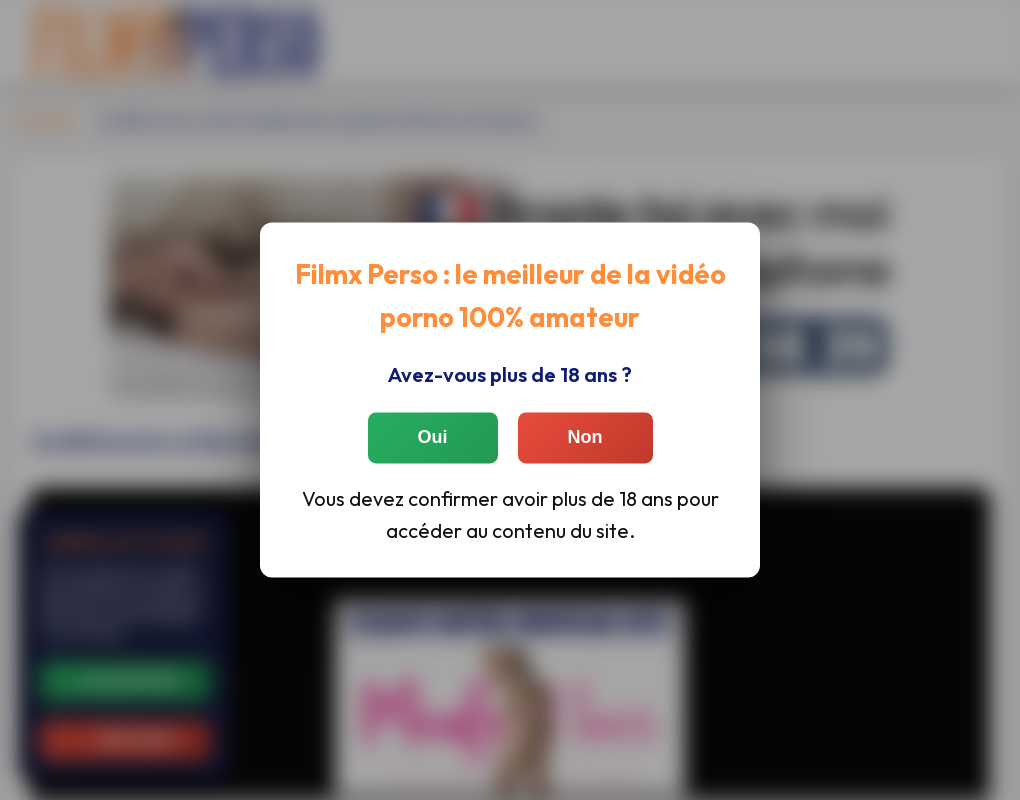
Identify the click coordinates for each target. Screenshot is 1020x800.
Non (585, 437)
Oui (433, 437)
